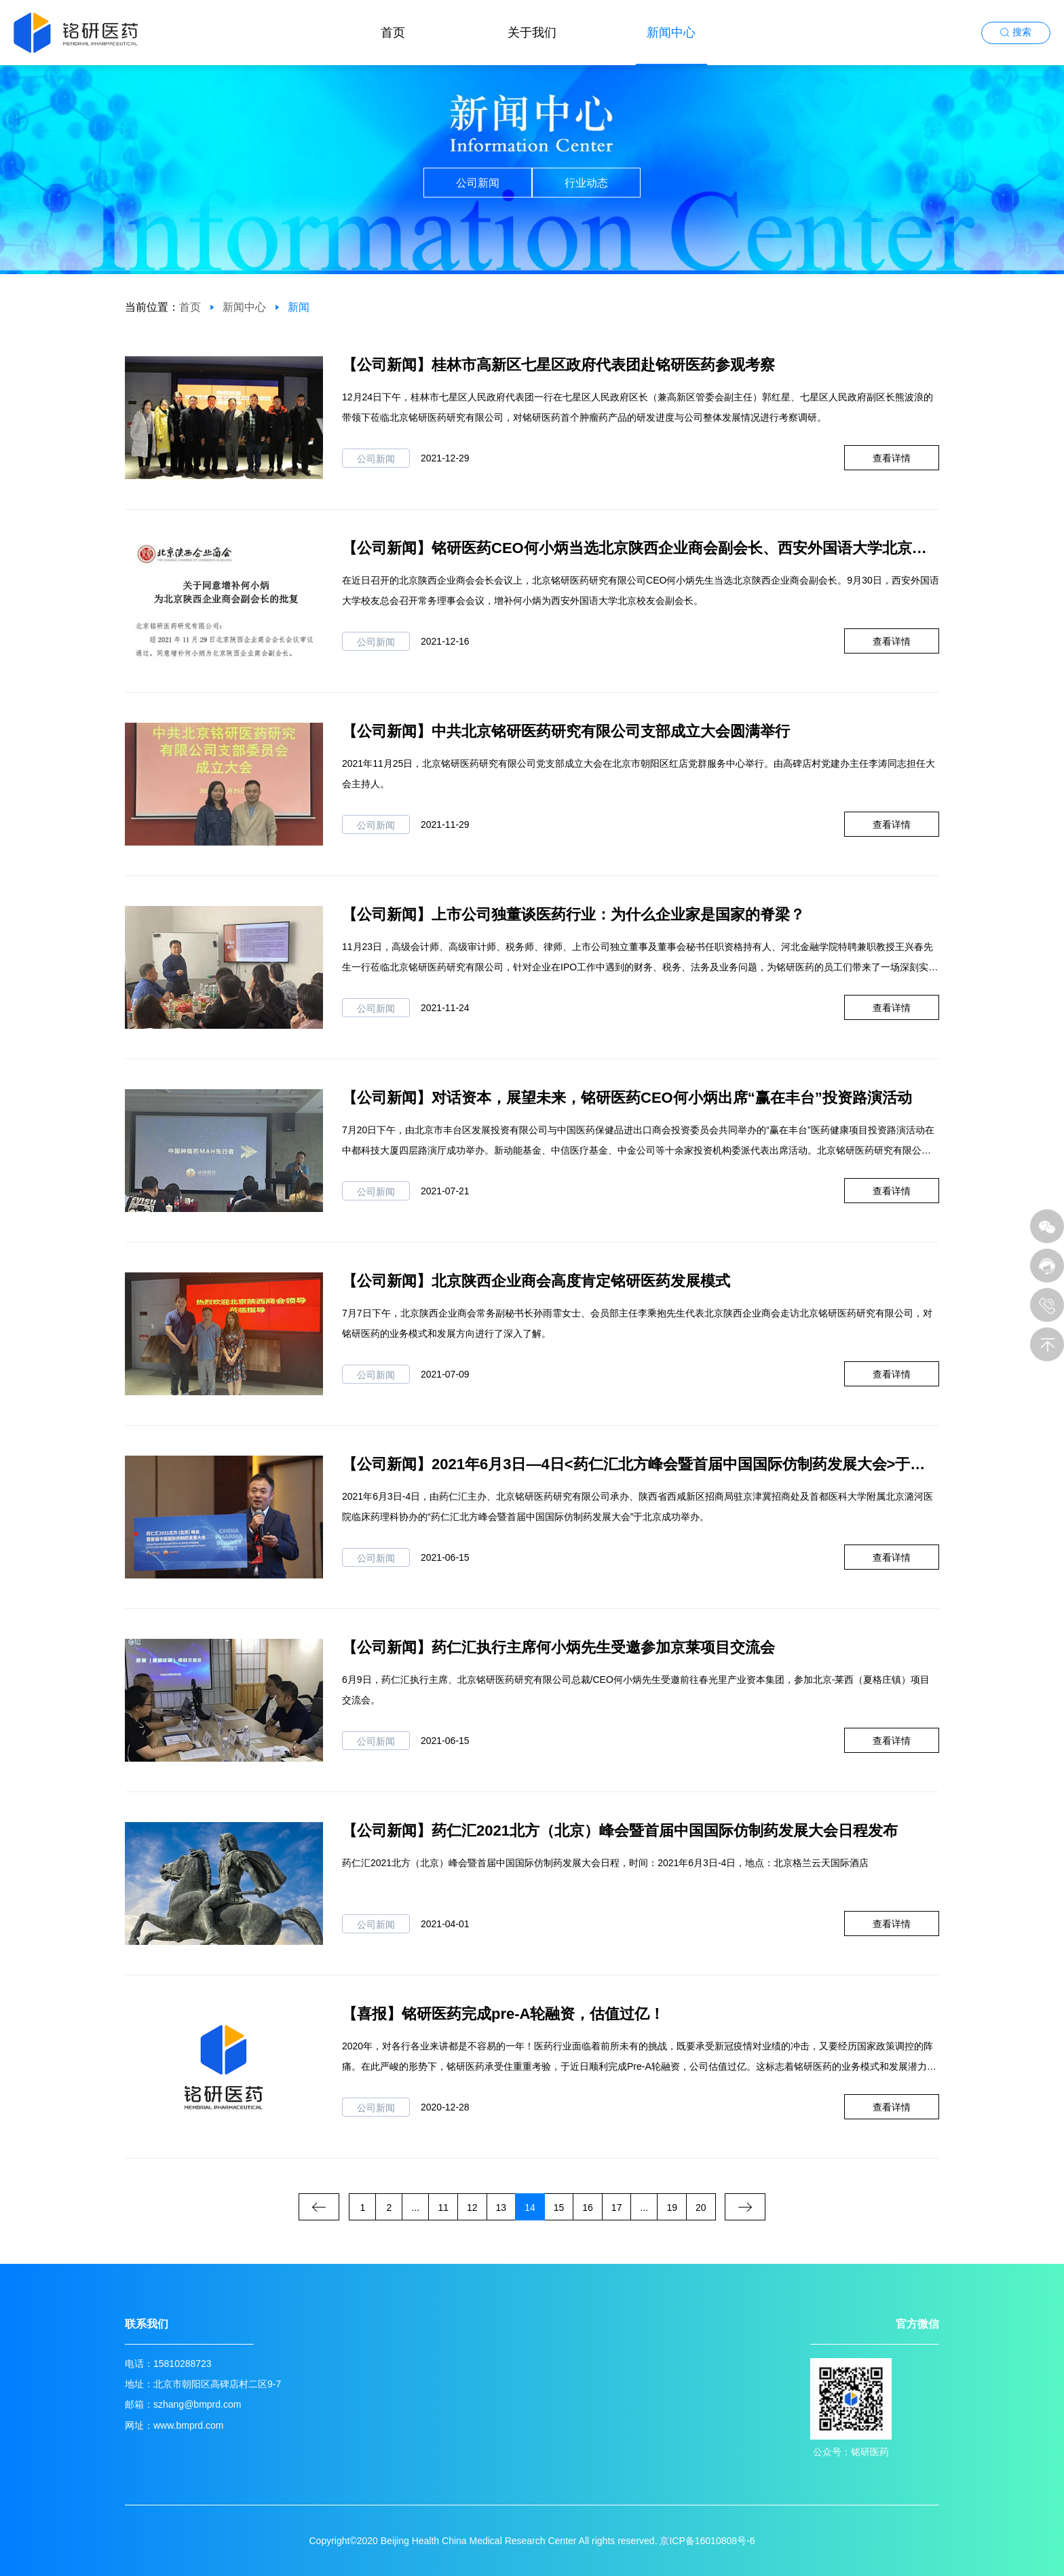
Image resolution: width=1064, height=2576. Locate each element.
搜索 (1021, 32)
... (416, 2207)
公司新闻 (477, 183)
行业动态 (586, 183)
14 (530, 2207)
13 (501, 2207)
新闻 (298, 307)
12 (472, 2207)
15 (559, 2207)
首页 (393, 32)
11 (443, 2207)
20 (701, 2207)
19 (671, 2207)
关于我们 (532, 32)
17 (616, 2207)
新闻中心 (671, 32)
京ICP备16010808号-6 (707, 2540)
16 (587, 2207)
